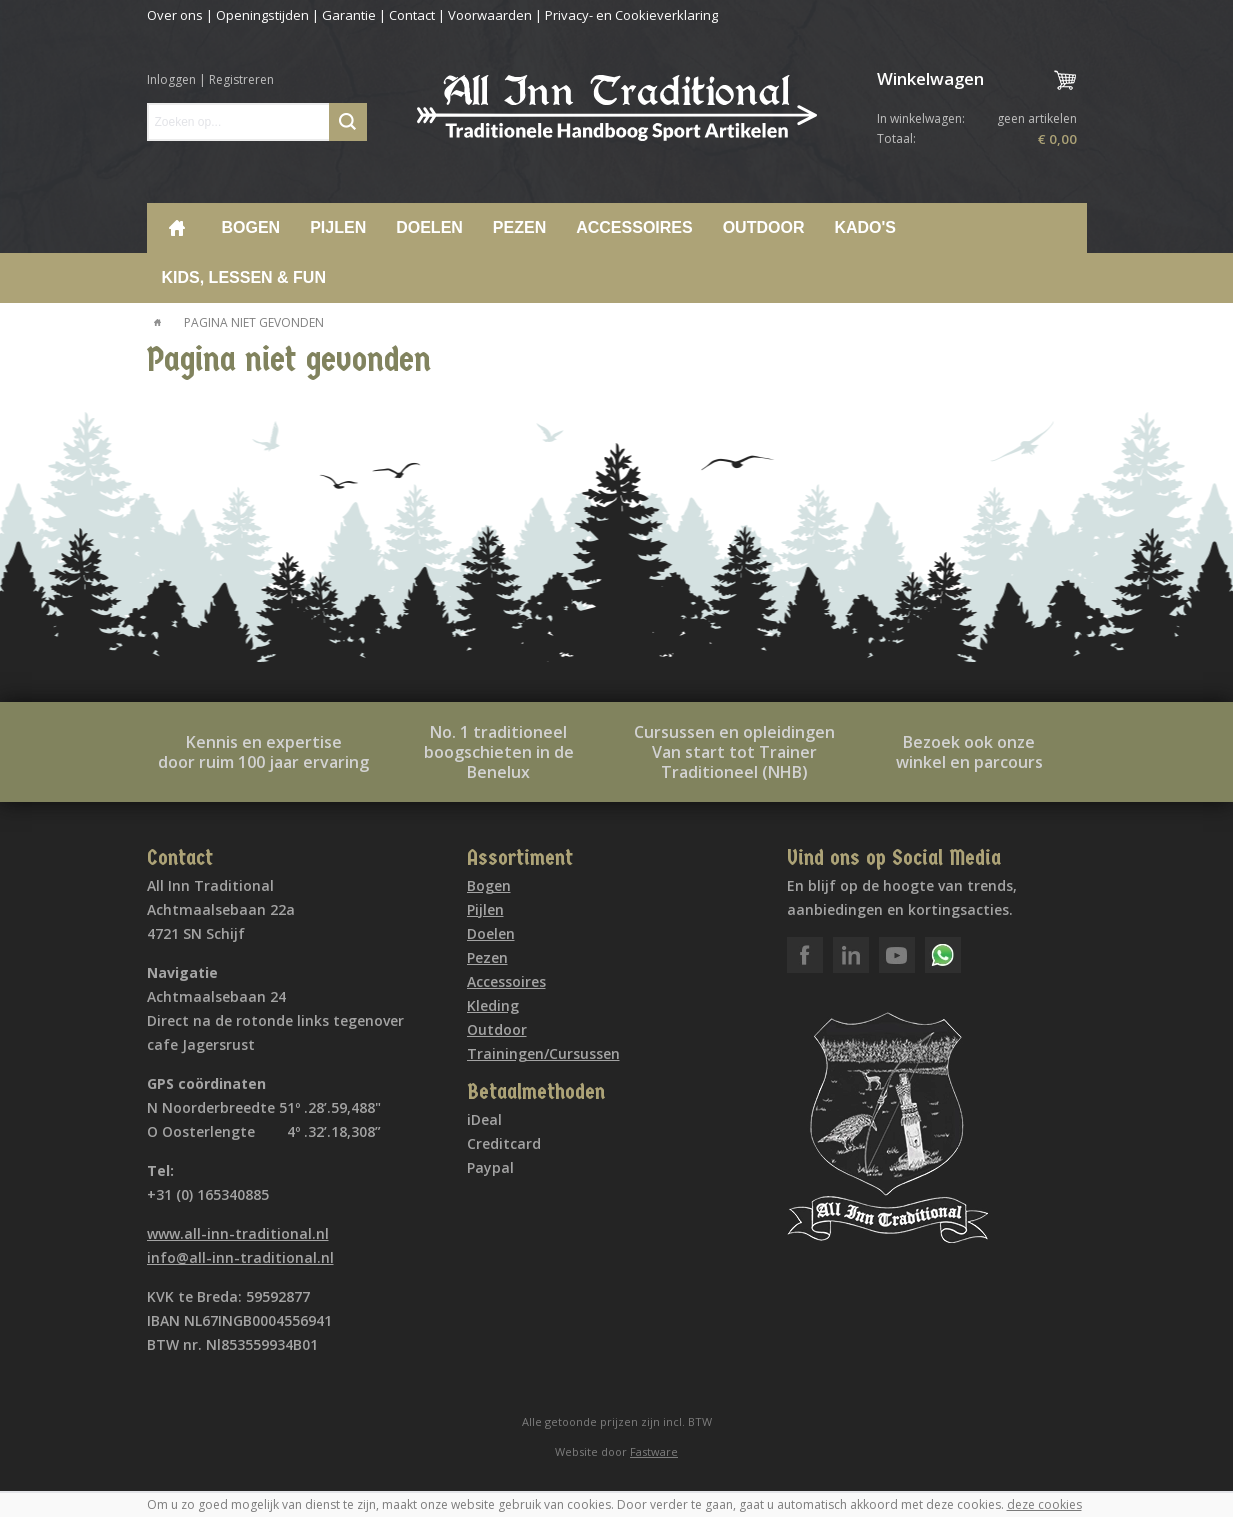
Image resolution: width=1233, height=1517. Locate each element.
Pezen (519, 227)
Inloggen (171, 79)
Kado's (865, 227)
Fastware (654, 1451)
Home (177, 228)
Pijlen (338, 227)
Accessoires (634, 227)
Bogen (251, 227)
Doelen (429, 227)
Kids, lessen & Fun (244, 277)
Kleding (493, 1005)
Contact (412, 15)
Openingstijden (262, 15)
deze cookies (1044, 1504)
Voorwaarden (490, 15)
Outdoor (764, 227)
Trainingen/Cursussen (543, 1053)
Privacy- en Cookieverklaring (631, 15)
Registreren (241, 79)
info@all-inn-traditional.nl (240, 1257)
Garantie (349, 15)
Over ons (175, 15)
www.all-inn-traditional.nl (238, 1233)
